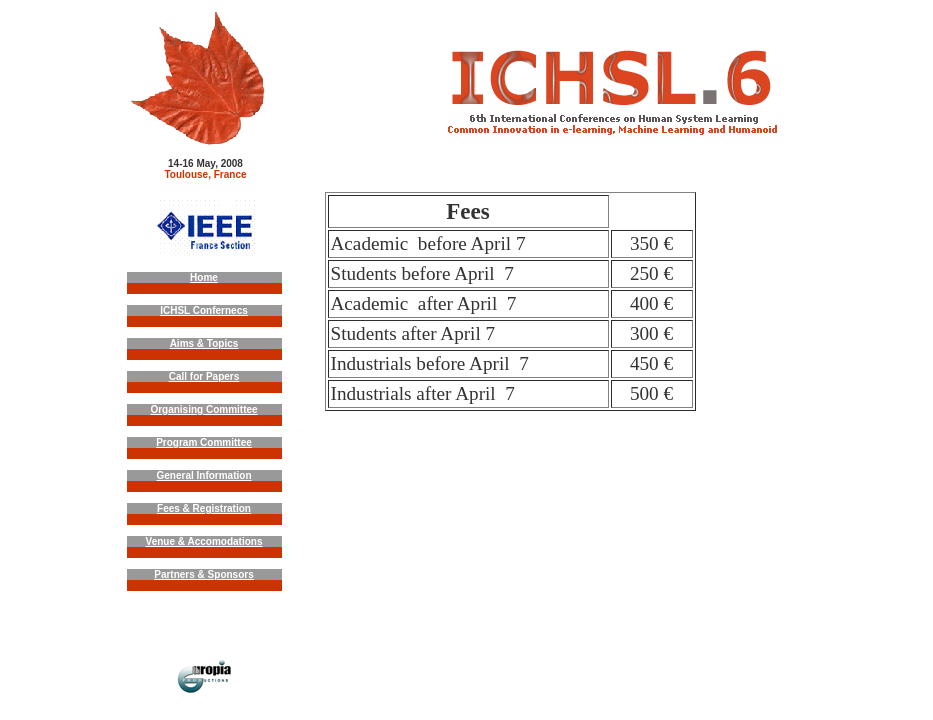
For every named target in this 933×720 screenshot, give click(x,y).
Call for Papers (204, 376)
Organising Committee (203, 409)
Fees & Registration (204, 508)
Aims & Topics (204, 343)
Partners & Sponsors (203, 574)
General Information (203, 475)
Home (204, 277)
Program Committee (204, 442)
